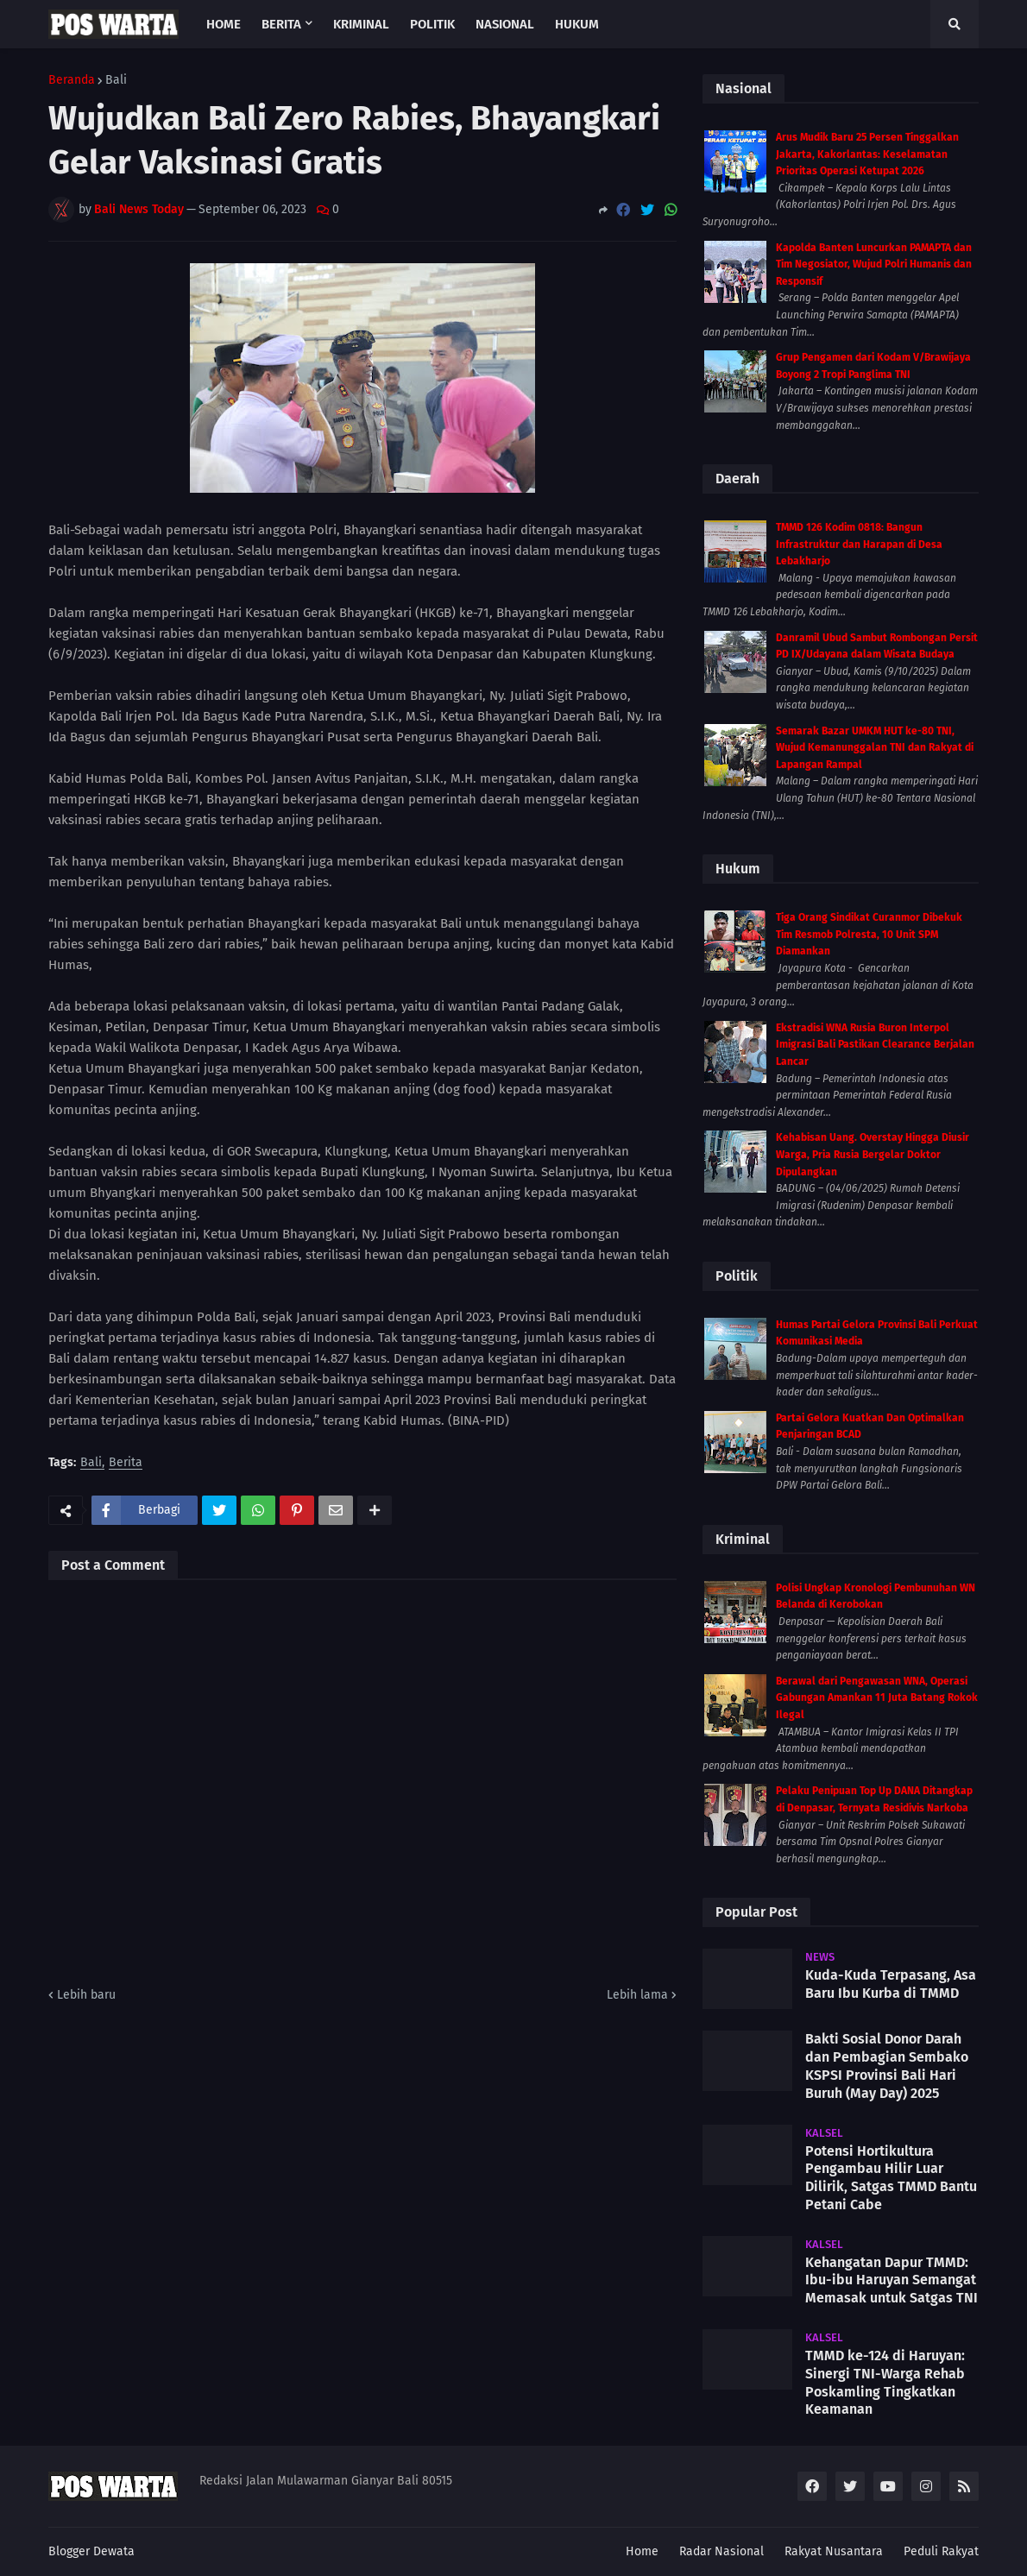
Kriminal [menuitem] (361, 24)
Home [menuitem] (223, 24)
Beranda (71, 80)
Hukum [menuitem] (577, 24)
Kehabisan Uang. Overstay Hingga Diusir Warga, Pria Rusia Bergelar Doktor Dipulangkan (872, 1154)
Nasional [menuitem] (505, 24)
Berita (125, 1463)
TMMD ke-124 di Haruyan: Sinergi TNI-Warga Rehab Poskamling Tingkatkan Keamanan (885, 2382)
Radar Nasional (721, 2551)
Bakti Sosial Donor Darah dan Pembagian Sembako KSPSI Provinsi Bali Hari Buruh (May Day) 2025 (886, 2065)
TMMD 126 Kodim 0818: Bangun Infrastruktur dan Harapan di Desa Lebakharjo (859, 544)
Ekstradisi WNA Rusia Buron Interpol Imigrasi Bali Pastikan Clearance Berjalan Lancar (875, 1045)
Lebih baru (86, 1994)
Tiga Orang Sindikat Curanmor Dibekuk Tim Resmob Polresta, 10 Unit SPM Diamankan (869, 934)
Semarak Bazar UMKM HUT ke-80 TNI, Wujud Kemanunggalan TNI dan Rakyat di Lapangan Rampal (874, 748)
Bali (116, 80)
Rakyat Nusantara (833, 2551)
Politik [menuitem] (432, 24)
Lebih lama (637, 1994)
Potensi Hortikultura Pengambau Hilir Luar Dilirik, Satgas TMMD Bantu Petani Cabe (891, 2178)
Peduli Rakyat (941, 2551)
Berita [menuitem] (281, 24)
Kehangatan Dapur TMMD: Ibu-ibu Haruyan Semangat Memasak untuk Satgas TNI (891, 2280)
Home (642, 2551)
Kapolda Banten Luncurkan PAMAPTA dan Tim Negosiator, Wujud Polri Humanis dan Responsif (874, 264)
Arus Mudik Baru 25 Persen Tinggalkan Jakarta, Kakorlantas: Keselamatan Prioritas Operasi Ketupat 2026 (867, 154)
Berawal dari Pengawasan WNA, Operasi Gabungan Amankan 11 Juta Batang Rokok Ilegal (877, 1698)
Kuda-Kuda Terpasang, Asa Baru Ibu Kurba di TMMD (890, 1984)
